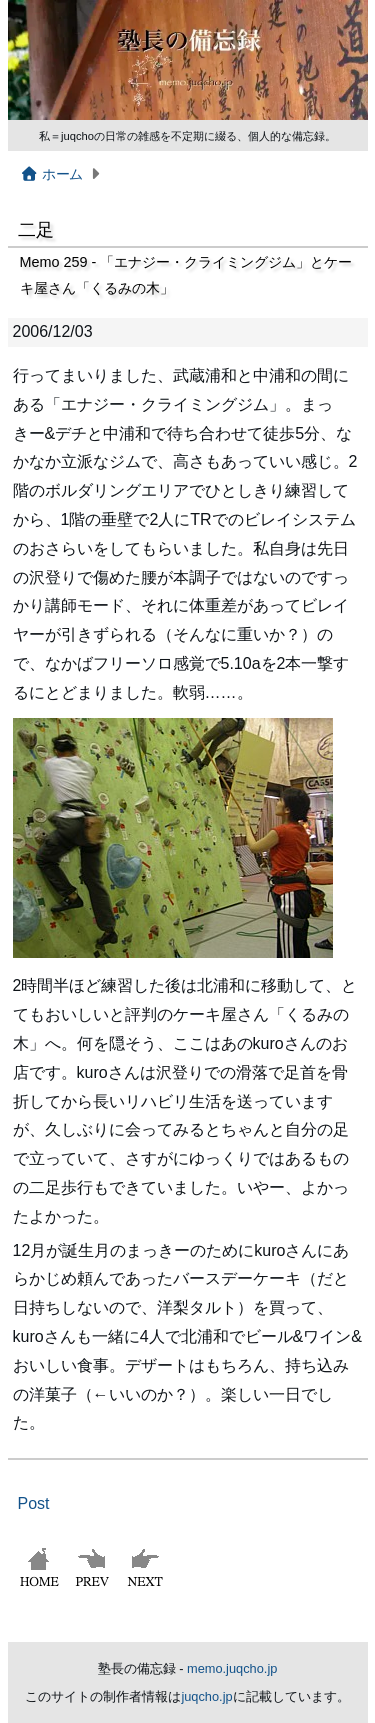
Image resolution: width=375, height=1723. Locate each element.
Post (34, 1503)
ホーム (51, 174)
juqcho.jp (206, 1696)
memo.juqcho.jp (232, 1668)
